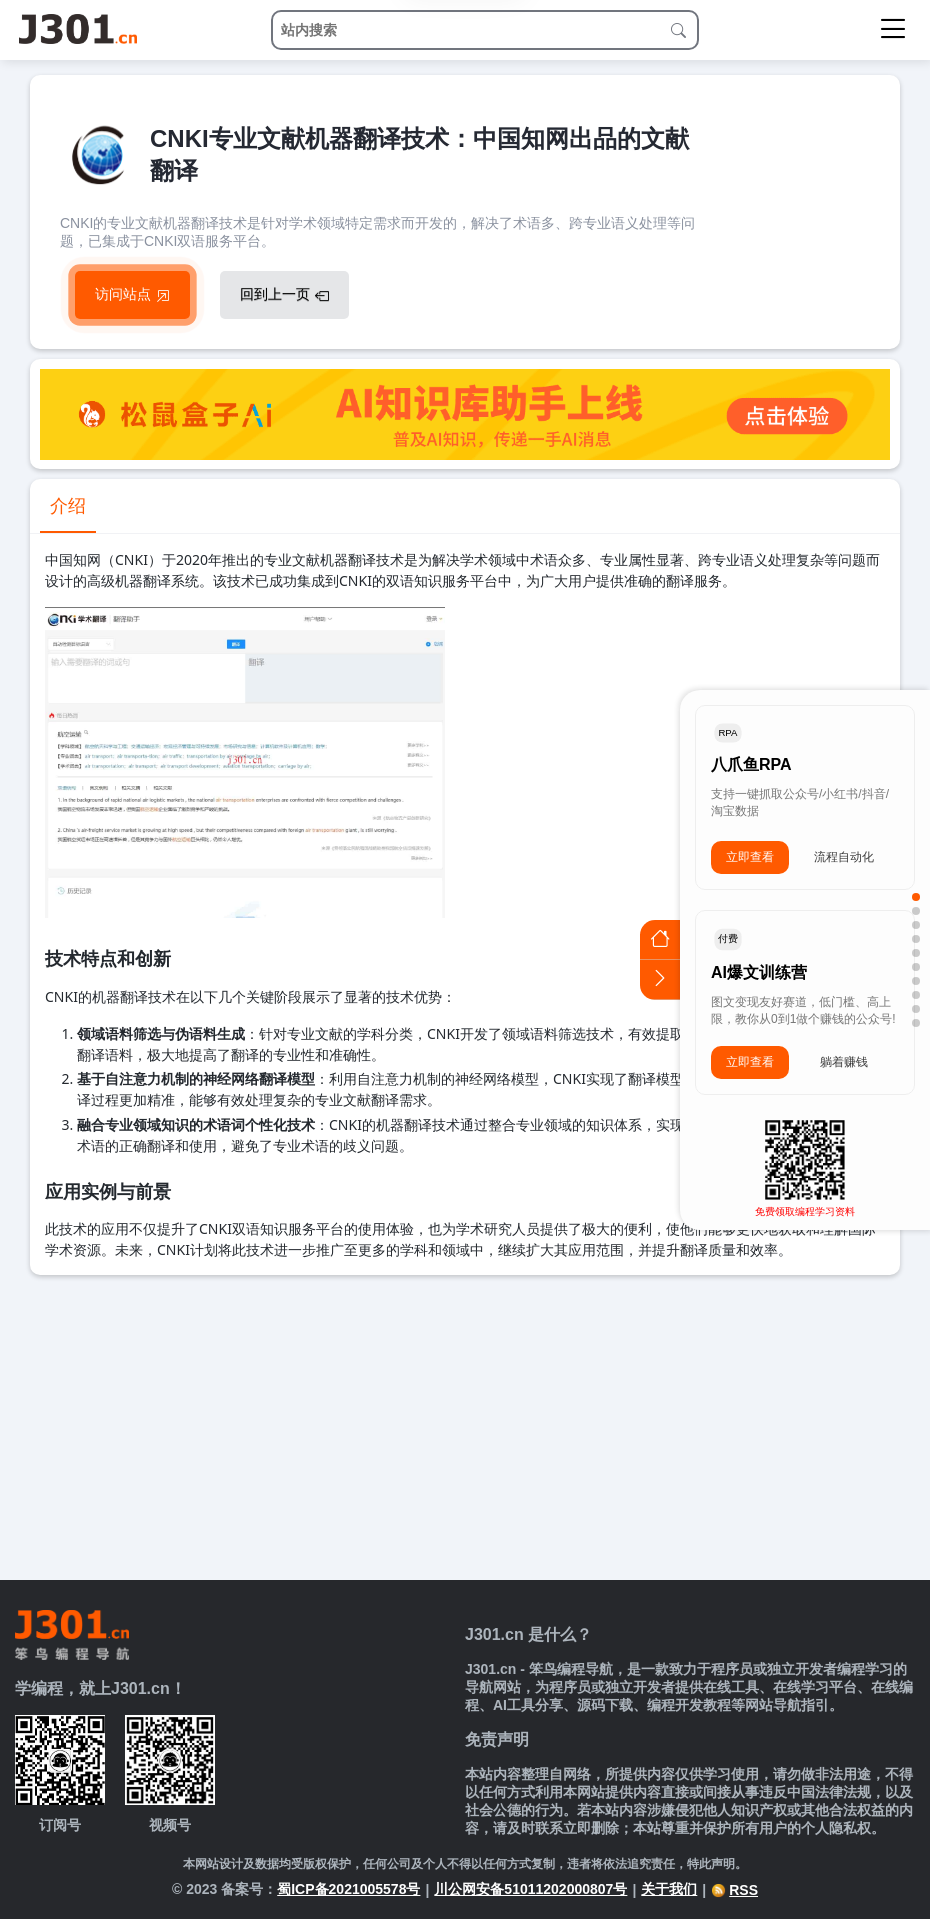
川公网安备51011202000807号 (530, 1889)
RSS (734, 1890)
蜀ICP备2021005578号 (348, 1889)
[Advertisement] (465, 1425)
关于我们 (669, 1889)
